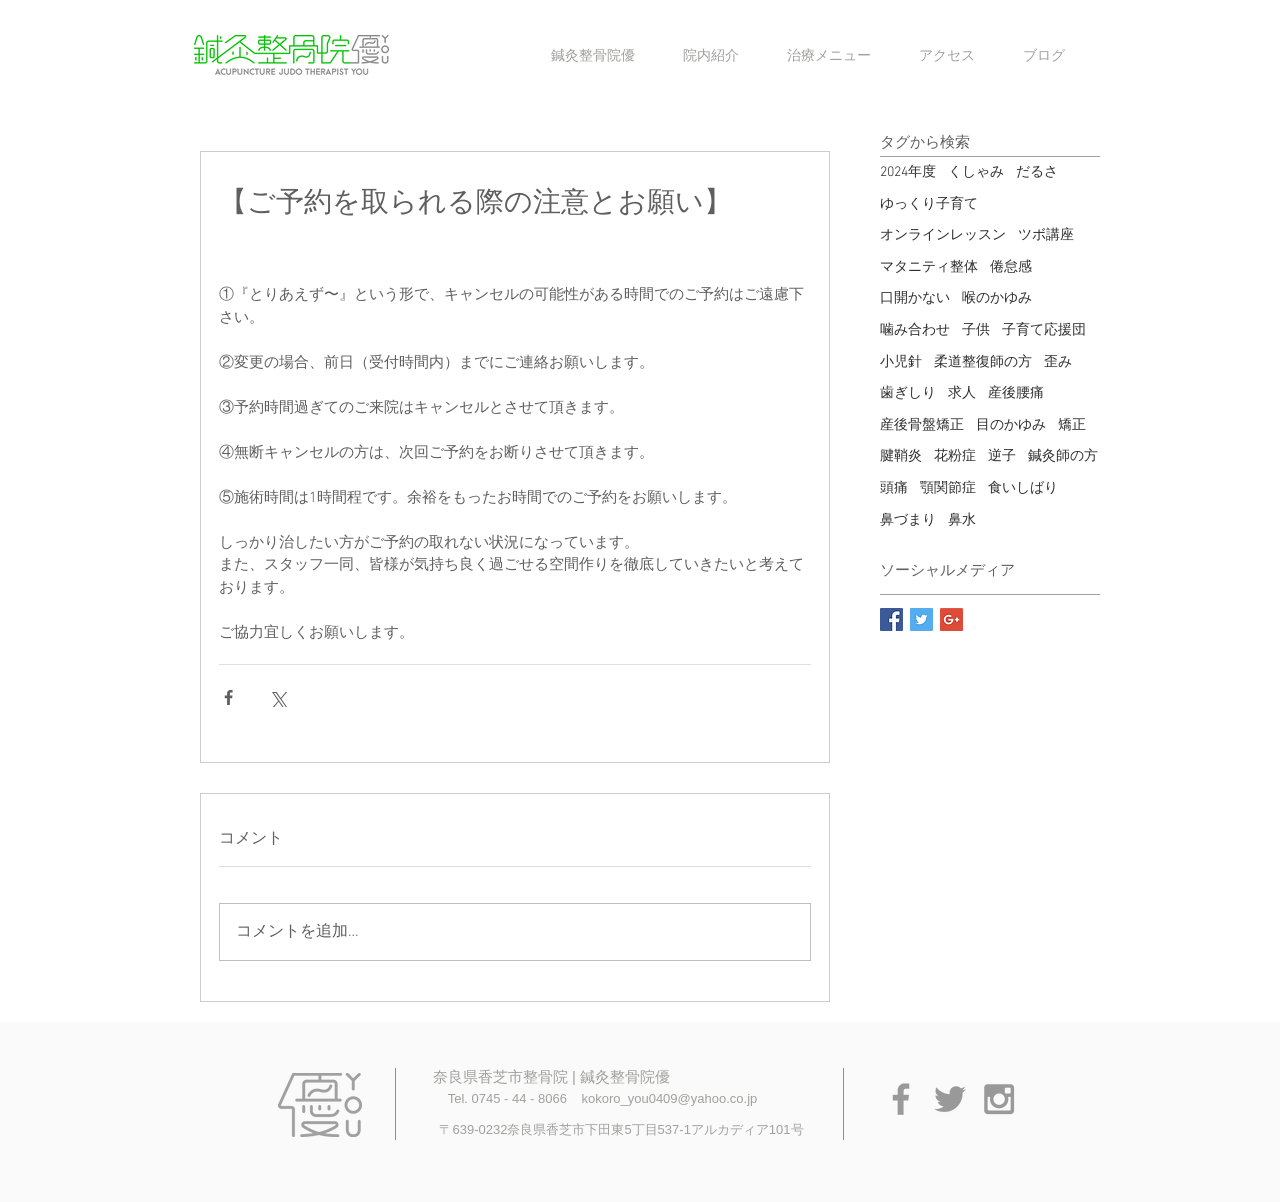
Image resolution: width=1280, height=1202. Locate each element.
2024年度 (908, 172)
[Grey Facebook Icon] (901, 1099)
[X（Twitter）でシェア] (277, 697)
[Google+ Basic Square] (951, 619)
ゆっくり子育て (929, 204)
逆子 (1002, 456)
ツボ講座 (1046, 235)
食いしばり (1023, 488)
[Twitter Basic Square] (921, 619)
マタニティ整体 (929, 267)
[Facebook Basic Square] (891, 619)
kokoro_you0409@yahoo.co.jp (669, 1098)
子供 (976, 330)
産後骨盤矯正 (922, 425)
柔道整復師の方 (983, 362)
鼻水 (962, 520)
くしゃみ (976, 172)
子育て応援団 (1044, 330)
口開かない (915, 298)
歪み (1058, 362)
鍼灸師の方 (1063, 456)
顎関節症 (948, 488)
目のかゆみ (1011, 425)
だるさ (1037, 172)
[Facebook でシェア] (228, 697)
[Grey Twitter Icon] (950, 1099)
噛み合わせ (915, 330)
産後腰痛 (1016, 393)
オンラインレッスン (943, 235)
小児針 (901, 362)
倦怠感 (1011, 267)
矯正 (1072, 425)
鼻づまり (908, 520)
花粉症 (955, 456)
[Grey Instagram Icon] (999, 1099)
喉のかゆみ (997, 298)
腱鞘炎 (901, 456)
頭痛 (894, 488)
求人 (962, 393)
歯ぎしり (908, 393)
